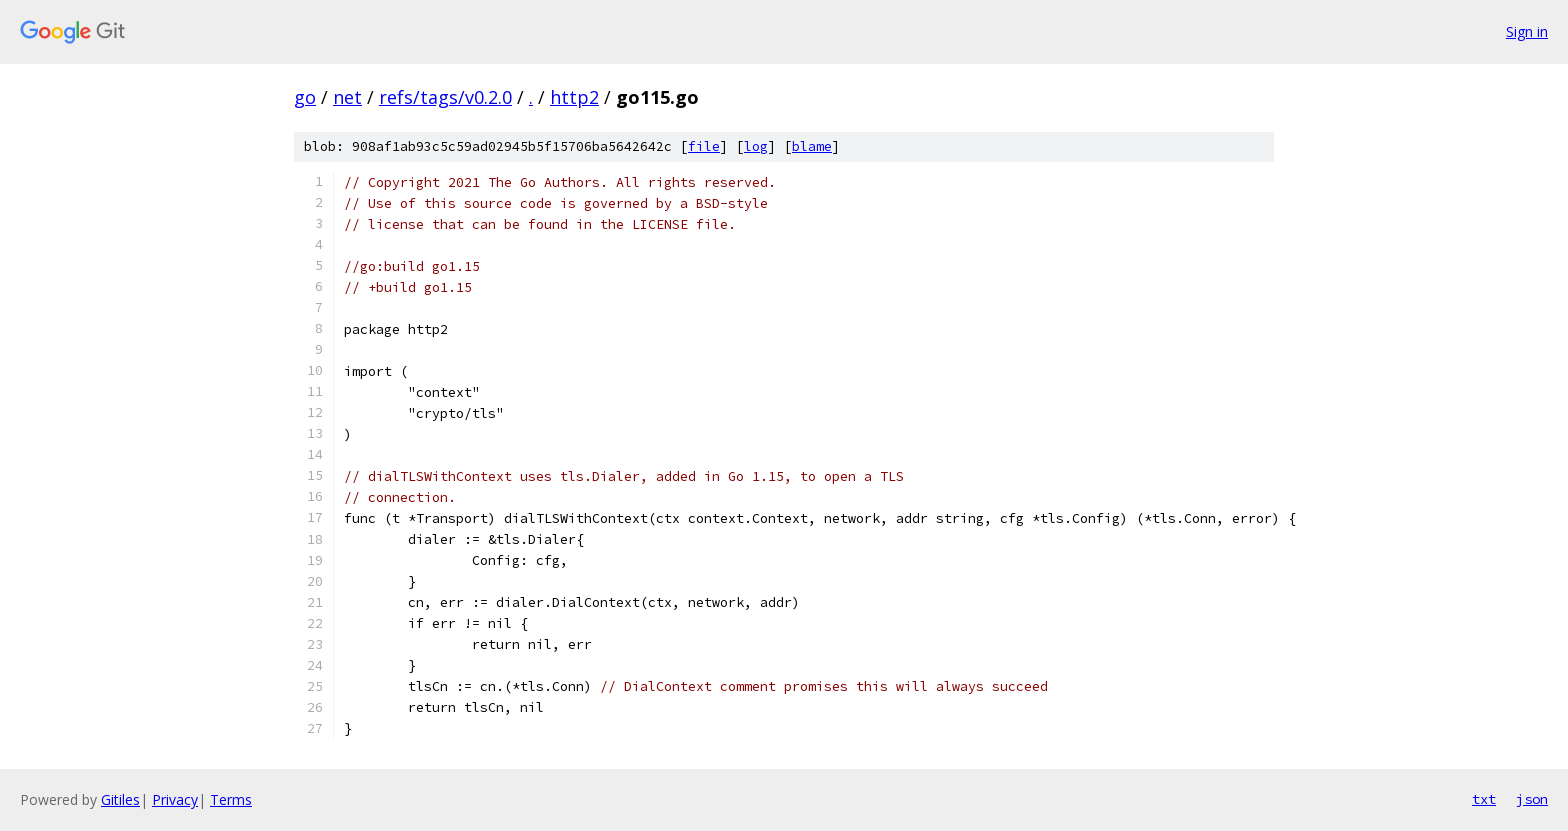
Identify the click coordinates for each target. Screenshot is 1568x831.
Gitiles (120, 799)
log (756, 146)
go (305, 97)
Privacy (175, 799)
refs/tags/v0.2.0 (445, 97)
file (704, 146)
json (1532, 799)
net (347, 97)
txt (1484, 799)
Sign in (1527, 31)
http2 (574, 97)
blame (812, 146)
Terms (231, 799)
